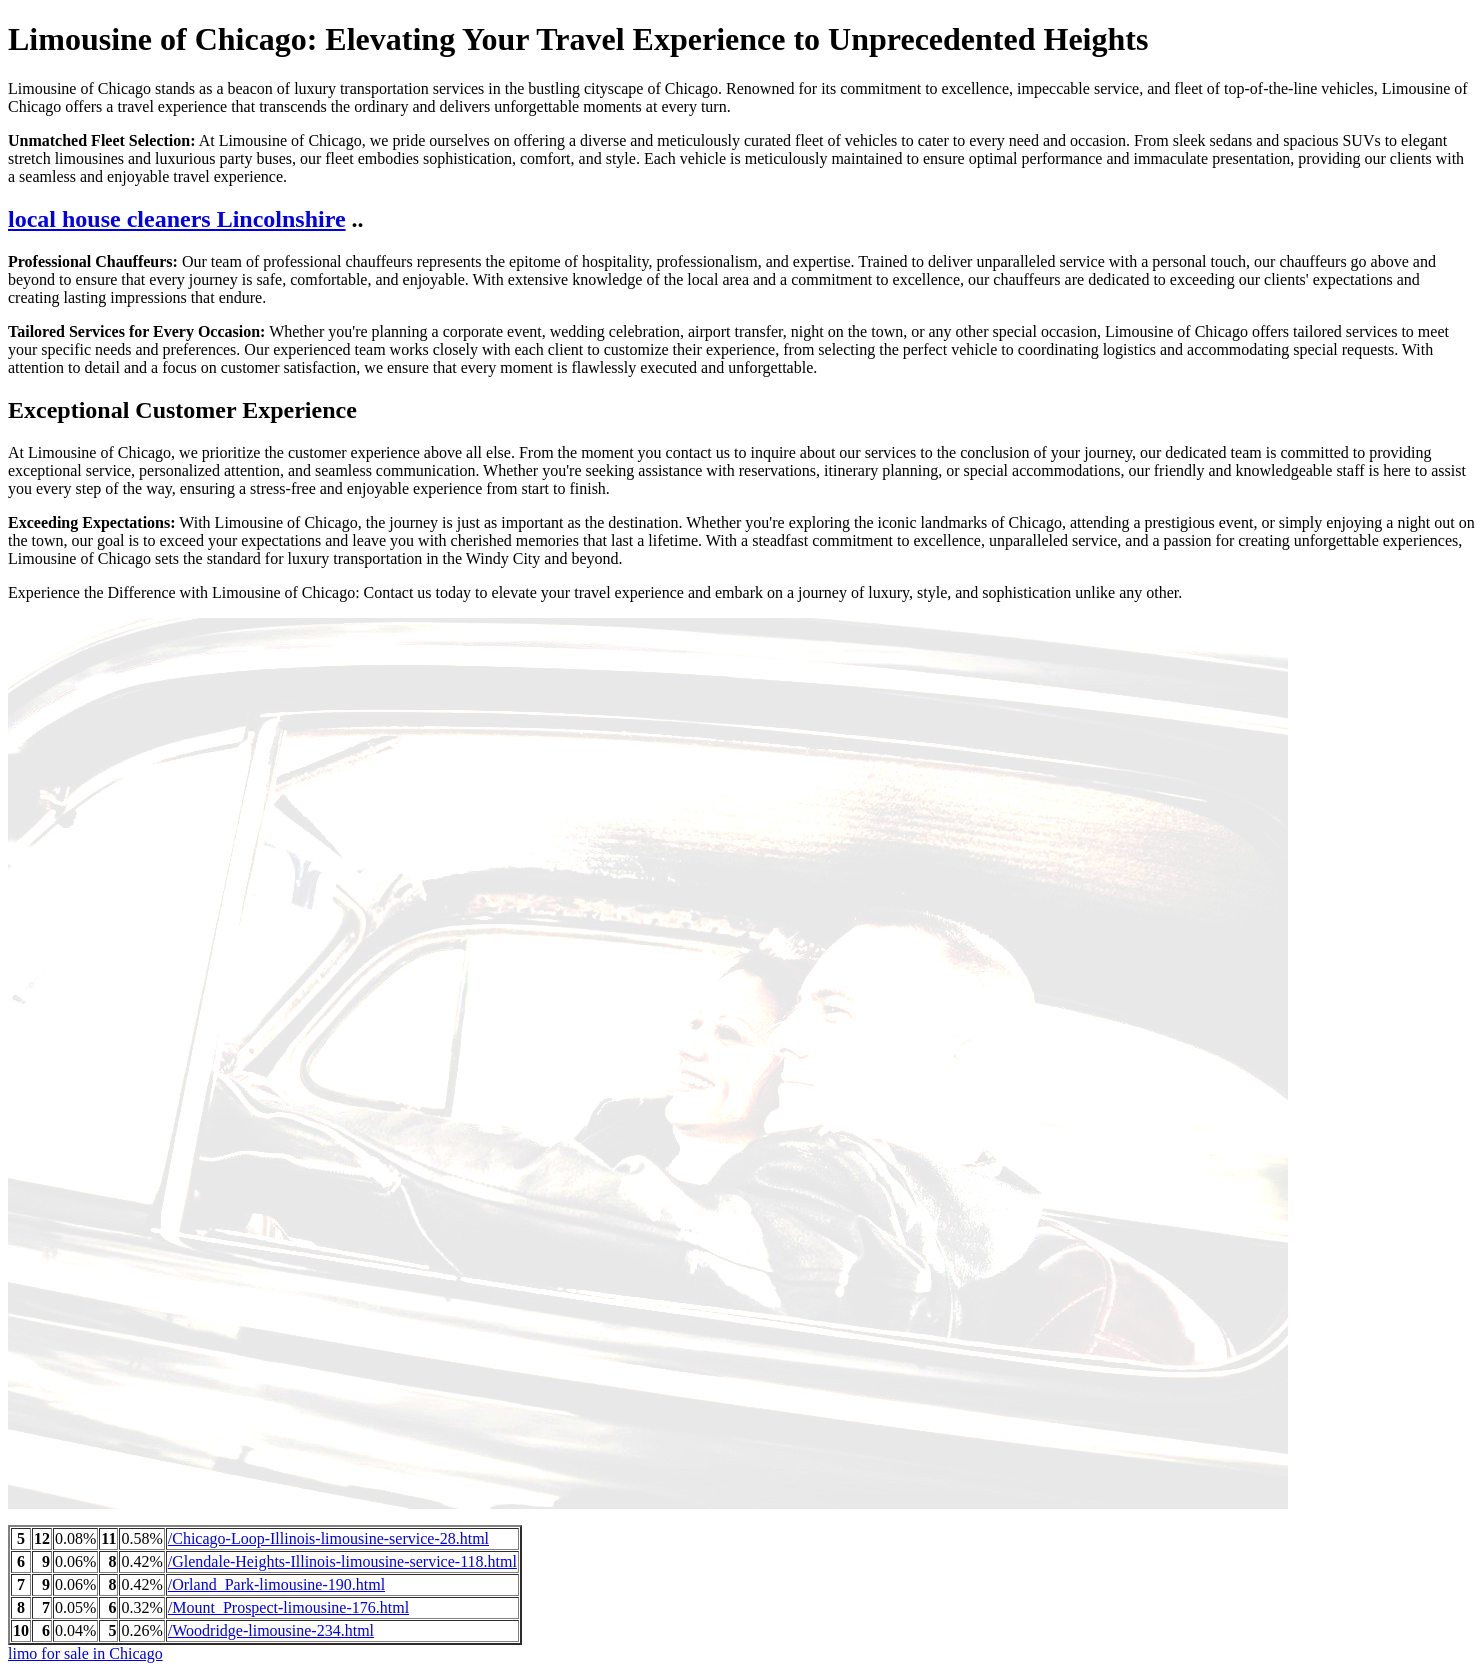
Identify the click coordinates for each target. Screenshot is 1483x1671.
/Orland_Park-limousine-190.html (276, 1584)
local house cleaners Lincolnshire (177, 219)
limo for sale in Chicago (85, 1653)
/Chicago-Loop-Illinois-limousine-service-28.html (328, 1538)
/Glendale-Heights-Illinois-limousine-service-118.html (342, 1561)
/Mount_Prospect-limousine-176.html (288, 1607)
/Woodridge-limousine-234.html (271, 1630)
